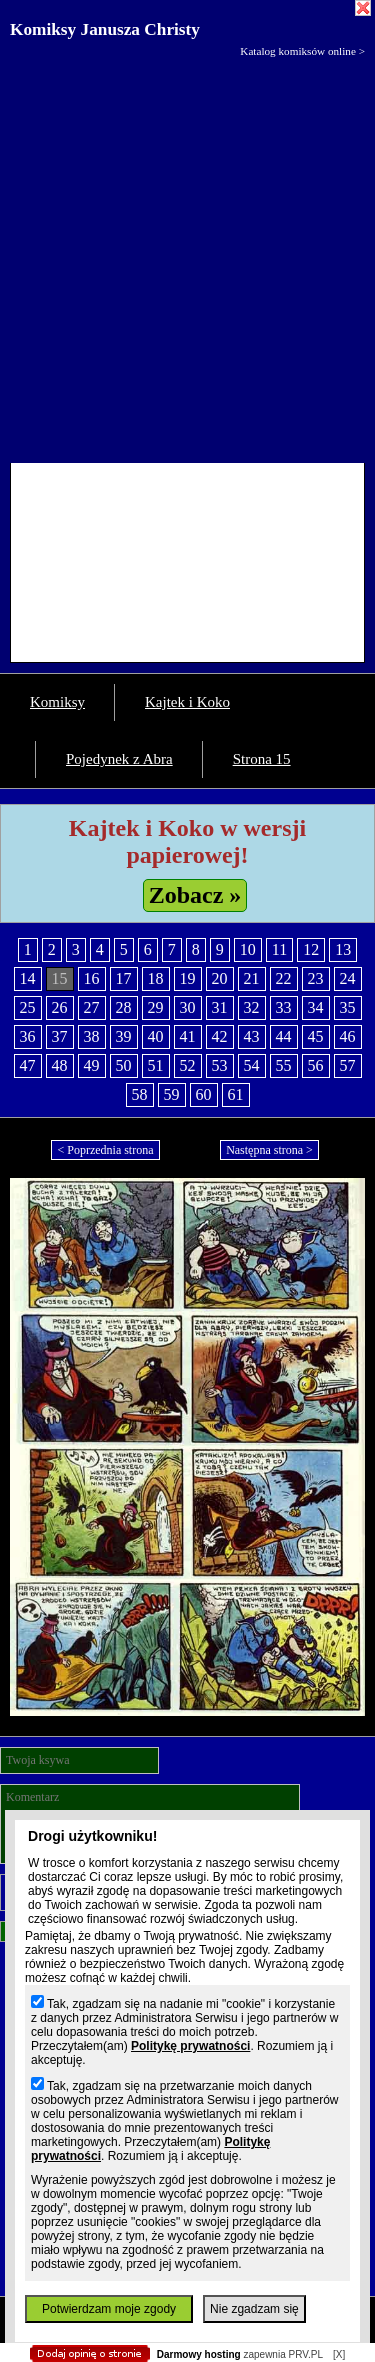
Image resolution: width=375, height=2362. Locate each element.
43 (252, 1036)
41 (188, 1036)
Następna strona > (269, 1150)
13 (343, 949)
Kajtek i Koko (187, 702)
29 (156, 1007)
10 (248, 949)
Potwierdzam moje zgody (109, 2309)
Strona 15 (262, 759)
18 (156, 978)
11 (279, 949)
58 (140, 1094)
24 (348, 978)
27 (92, 1007)
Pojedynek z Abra (119, 759)
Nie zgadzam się (254, 2309)
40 (156, 1036)
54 (252, 1065)
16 (92, 978)
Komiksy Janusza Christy (105, 29)
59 (172, 1094)
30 (188, 1007)
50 (124, 1065)
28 (124, 1007)
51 (156, 1065)
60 (204, 1094)
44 (284, 1036)
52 (188, 1065)
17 (124, 978)
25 (28, 1007)
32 (252, 1007)
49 (92, 1065)
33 (284, 1007)
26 (60, 1007)
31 (220, 1007)
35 (348, 1007)
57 (348, 1065)
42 (220, 1036)
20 (220, 978)
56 (316, 1065)
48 (60, 1065)
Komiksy (57, 702)
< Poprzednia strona (105, 1150)
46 (348, 1036)
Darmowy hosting (199, 2354)
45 (316, 1036)
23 (316, 978)
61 (236, 1094)
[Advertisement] (187, 255)
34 (316, 1007)
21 (252, 978)
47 (28, 1065)
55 (284, 1065)
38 (92, 1036)
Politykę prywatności (190, 2046)
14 (28, 978)
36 (28, 1036)
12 (311, 949)
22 (284, 978)
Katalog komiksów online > (302, 51)
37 (60, 1036)
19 (188, 978)
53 (220, 1065)
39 (124, 1036)
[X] (339, 2354)
